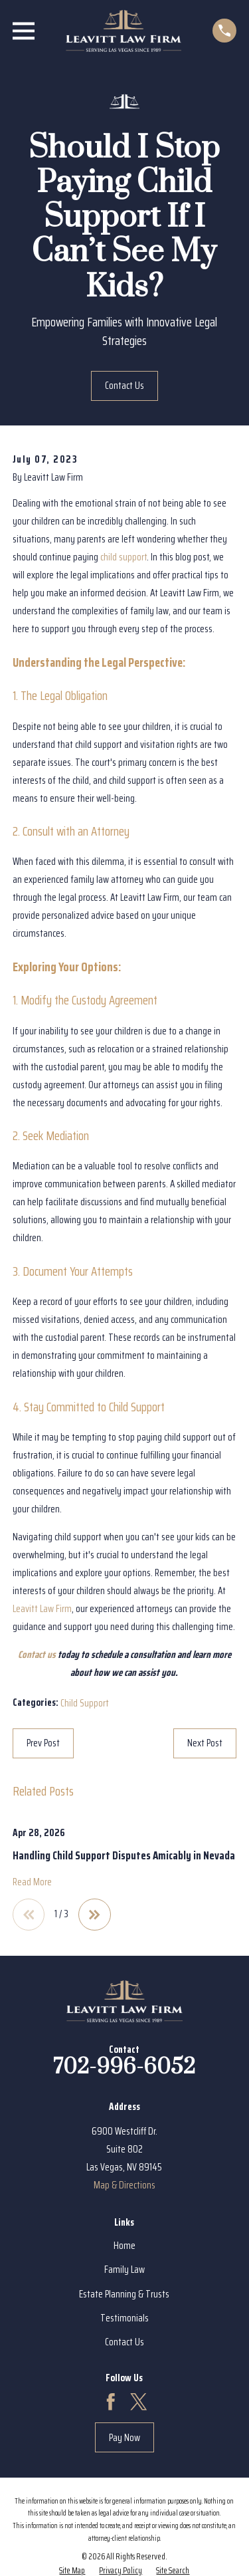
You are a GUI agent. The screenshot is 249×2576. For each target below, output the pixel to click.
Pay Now (124, 2438)
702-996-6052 (124, 2067)
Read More (32, 1882)
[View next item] (94, 1915)
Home (124, 2246)
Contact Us (124, 386)
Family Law (124, 2270)
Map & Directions (124, 2185)
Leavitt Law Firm (42, 1609)
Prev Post (43, 1743)
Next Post (204, 1743)
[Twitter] (138, 2401)
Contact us (37, 1655)
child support (123, 557)
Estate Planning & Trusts (124, 2294)
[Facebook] (111, 2401)
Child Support (84, 1703)
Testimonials (124, 2318)
